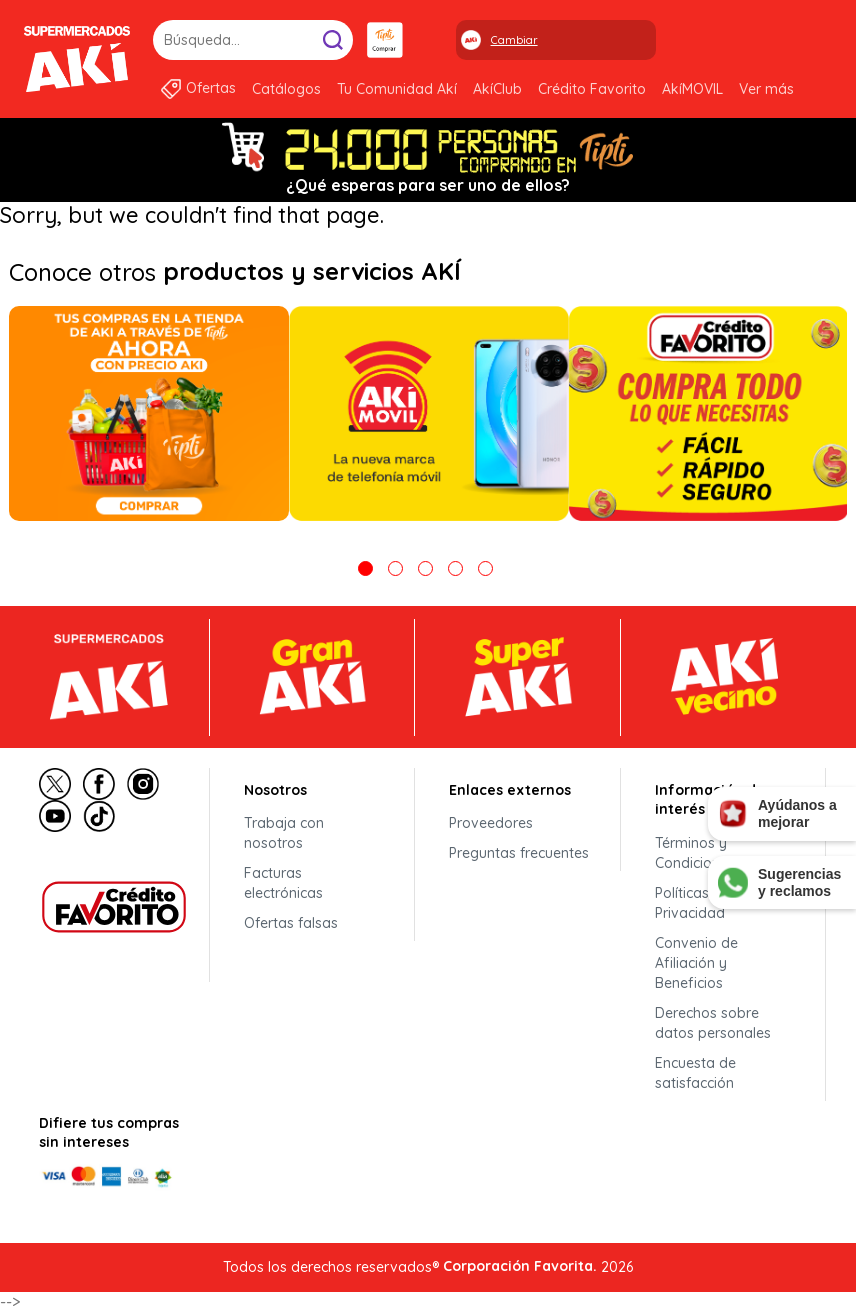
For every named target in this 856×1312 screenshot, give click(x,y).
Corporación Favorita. (520, 1266)
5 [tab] (485, 568)
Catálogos (286, 89)
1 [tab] (365, 568)
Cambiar (514, 40)
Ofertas (211, 88)
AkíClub (497, 89)
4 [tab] (455, 568)
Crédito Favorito (592, 89)
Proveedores (491, 823)
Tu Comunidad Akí (397, 89)
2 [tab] (395, 568)
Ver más (766, 89)
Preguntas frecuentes (519, 853)
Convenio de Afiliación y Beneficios (696, 963)
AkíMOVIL (692, 89)
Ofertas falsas (291, 923)
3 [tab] (425, 568)
